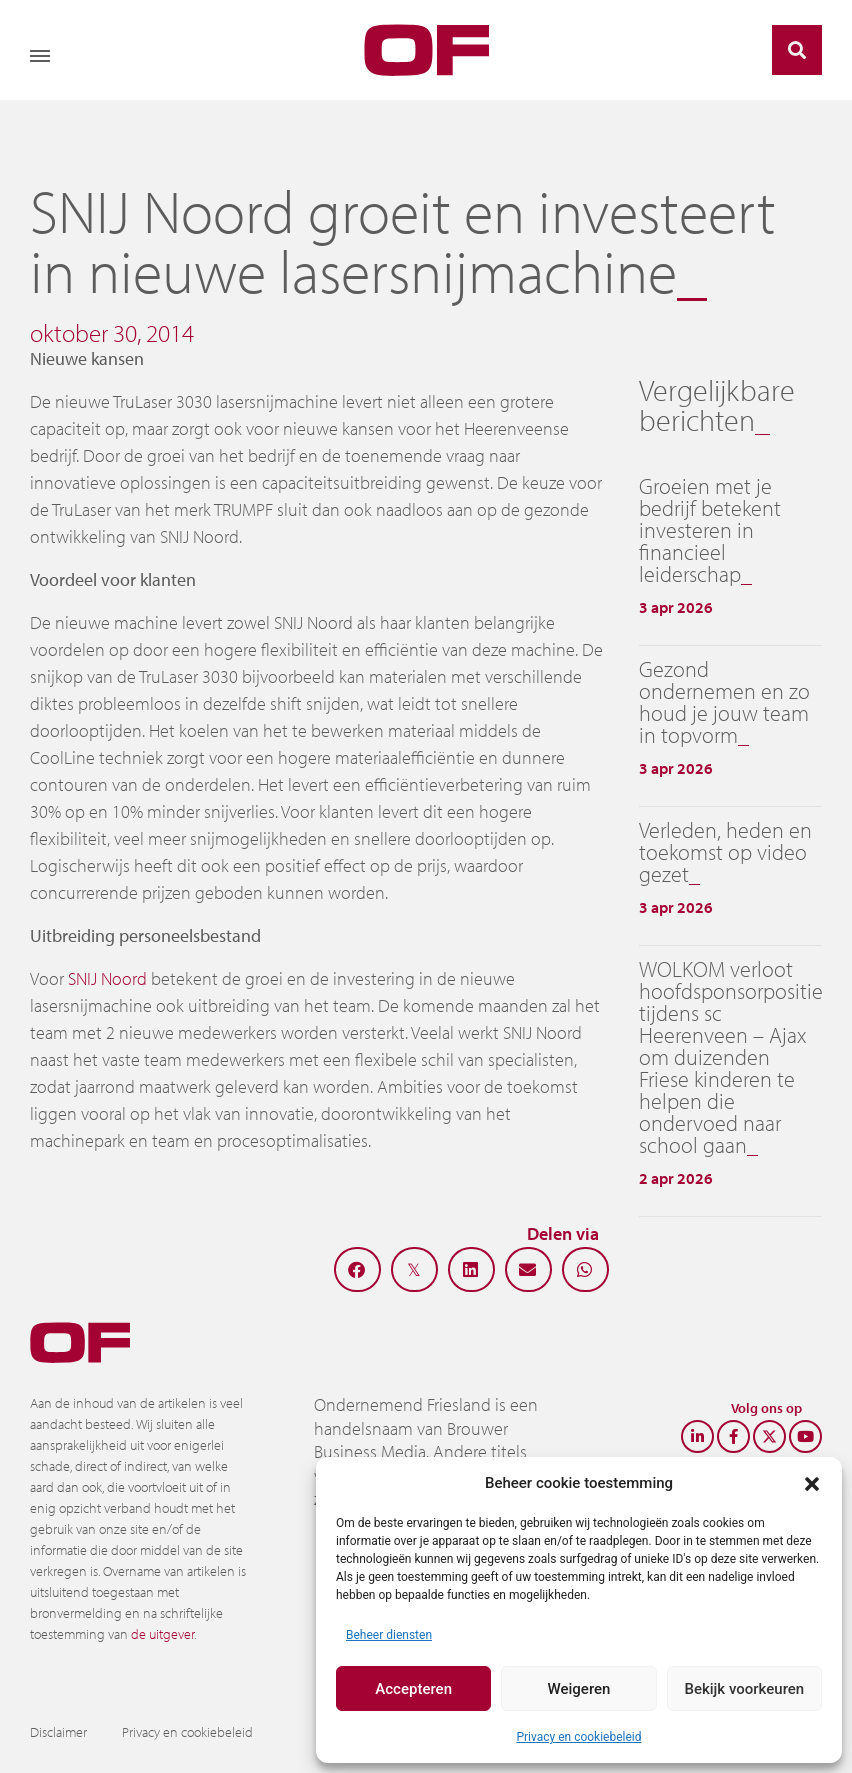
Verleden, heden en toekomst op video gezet (725, 852)
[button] (812, 1483)
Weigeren (579, 1689)
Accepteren (413, 1689)
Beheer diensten (389, 1635)
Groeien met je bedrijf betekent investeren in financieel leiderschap (710, 530)
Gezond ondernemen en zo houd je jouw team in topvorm (724, 702)
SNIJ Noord (107, 978)
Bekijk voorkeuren (744, 1689)
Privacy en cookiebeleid (578, 1737)
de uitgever (162, 1634)
